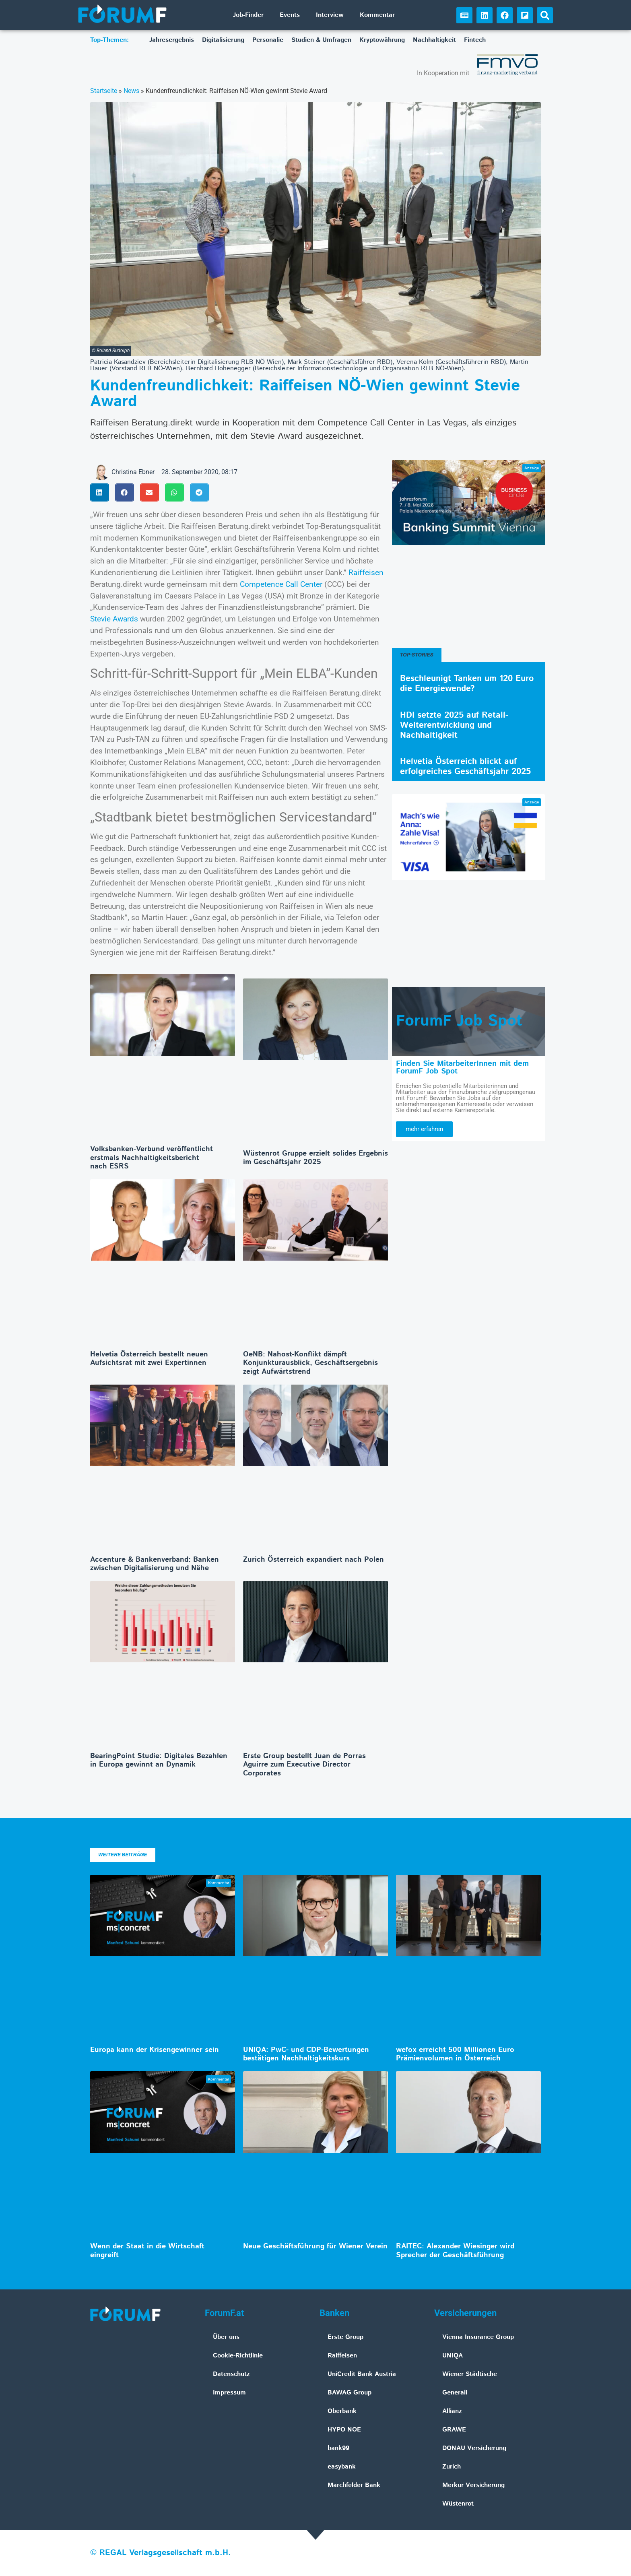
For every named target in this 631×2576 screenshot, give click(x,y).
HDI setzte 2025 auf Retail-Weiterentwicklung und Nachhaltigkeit (454, 725)
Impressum (229, 2392)
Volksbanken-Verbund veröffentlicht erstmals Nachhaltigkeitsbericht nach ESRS (151, 1158)
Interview (330, 15)
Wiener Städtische (469, 2374)
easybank (342, 2466)
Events (290, 15)
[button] (545, 15)
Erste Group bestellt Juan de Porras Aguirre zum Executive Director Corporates (304, 1765)
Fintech (475, 40)
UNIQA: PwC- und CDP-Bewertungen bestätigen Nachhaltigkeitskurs (306, 2054)
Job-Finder (248, 15)
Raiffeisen (366, 572)
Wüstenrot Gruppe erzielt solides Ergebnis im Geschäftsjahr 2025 (315, 1158)
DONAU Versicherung (474, 2448)
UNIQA (452, 2355)
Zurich (451, 2466)
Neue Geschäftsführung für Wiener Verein (315, 2246)
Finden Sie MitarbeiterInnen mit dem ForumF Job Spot (462, 1067)
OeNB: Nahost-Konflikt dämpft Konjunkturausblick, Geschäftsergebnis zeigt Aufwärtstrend (310, 1363)
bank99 (338, 2448)
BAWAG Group (349, 2392)
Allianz (452, 2411)
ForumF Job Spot (459, 1021)
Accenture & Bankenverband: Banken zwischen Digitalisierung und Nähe (154, 1564)
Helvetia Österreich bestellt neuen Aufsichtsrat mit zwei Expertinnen (149, 1358)
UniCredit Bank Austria (362, 2374)
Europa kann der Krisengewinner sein (154, 2050)
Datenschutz (231, 2374)
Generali (454, 2392)
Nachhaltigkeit (434, 40)
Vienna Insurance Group (478, 2337)
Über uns (226, 2337)
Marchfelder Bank (354, 2485)
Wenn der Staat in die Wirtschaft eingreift (147, 2250)
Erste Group (345, 2337)
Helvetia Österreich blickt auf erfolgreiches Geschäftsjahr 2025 (465, 766)
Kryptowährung (382, 40)
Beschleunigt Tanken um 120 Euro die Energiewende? (467, 684)
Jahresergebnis (171, 40)
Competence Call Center (281, 584)
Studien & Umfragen (321, 40)
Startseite (103, 91)
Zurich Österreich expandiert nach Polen (313, 1559)
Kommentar (377, 15)
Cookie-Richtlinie (238, 2355)
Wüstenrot (458, 2503)
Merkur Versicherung (473, 2485)
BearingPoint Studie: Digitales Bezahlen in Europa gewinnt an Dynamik (158, 1760)
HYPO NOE (344, 2429)
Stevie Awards (114, 618)
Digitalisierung (223, 40)
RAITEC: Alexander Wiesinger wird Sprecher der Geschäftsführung (455, 2250)
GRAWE (454, 2429)
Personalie (267, 40)
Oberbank (342, 2411)
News (131, 91)
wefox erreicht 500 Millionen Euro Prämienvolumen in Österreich (455, 2054)
